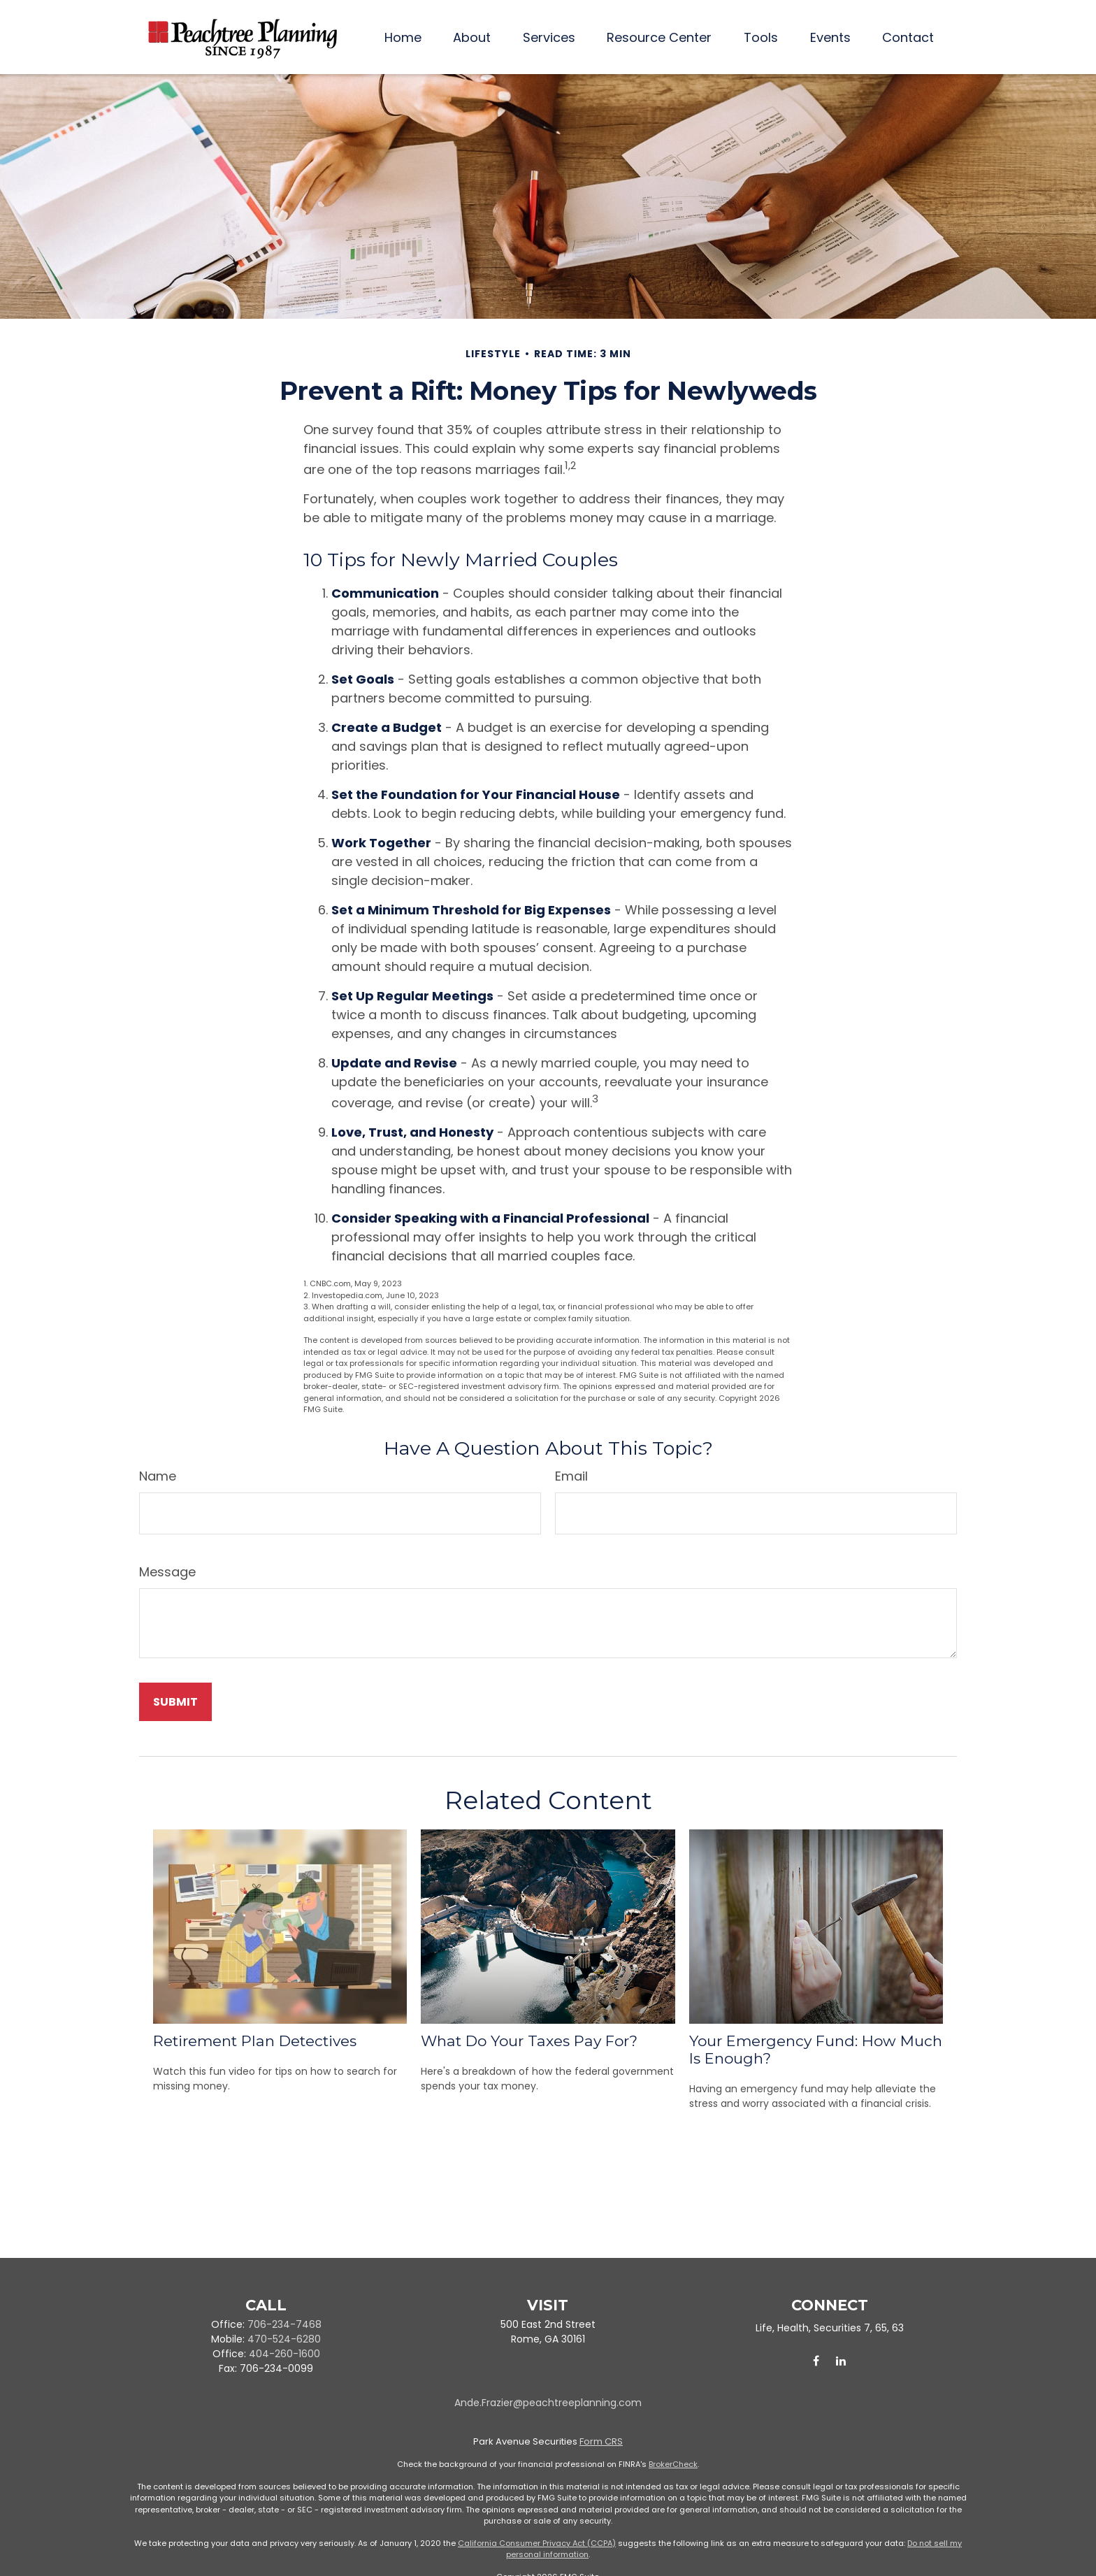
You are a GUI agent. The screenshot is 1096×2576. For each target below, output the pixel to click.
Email (571, 1476)
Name (157, 1476)
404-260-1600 (284, 2354)
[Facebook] (816, 2361)
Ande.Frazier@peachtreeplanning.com (548, 2403)
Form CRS (601, 2441)
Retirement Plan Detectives (254, 2041)
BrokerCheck (673, 2464)
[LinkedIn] (840, 2361)
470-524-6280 (284, 2339)
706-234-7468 (284, 2324)
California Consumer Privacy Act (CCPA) (537, 2543)
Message (167, 1572)
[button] (403, 37)
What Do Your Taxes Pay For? (529, 2041)
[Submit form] (175, 1702)
